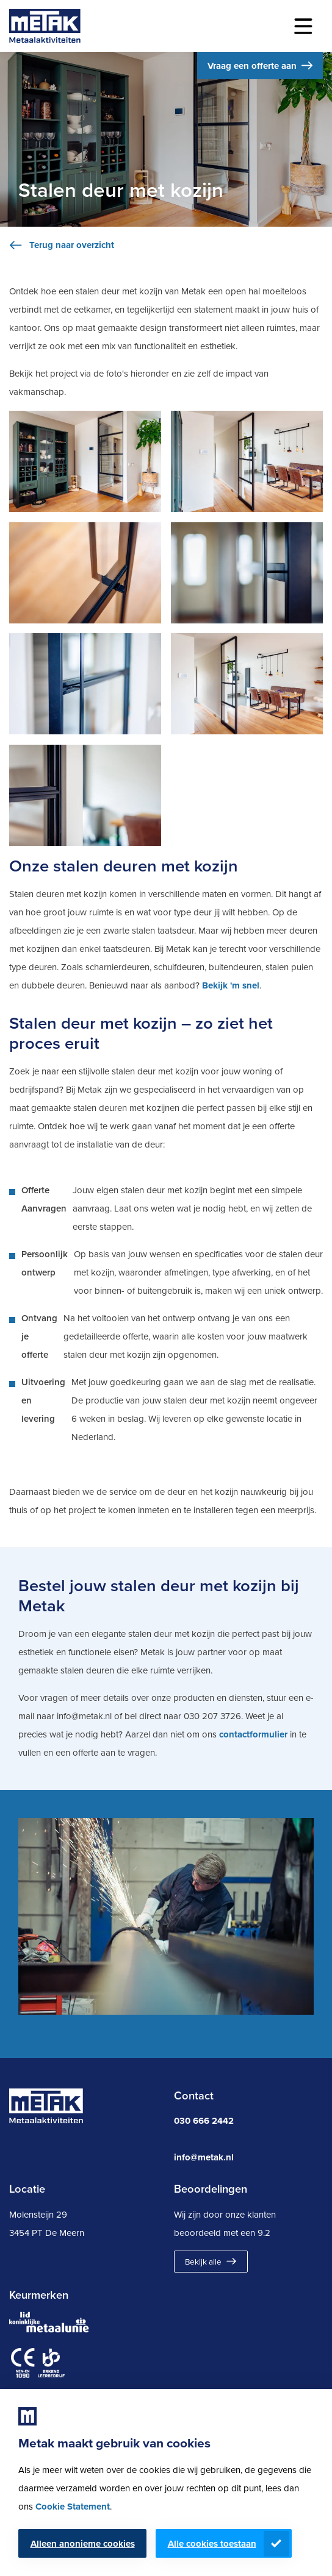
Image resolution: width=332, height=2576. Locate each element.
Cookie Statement (72, 2506)
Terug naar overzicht (71, 245)
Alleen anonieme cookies (83, 2543)
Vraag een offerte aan (252, 66)
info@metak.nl (204, 2157)
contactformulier (253, 1734)
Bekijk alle (203, 2261)
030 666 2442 (204, 2120)
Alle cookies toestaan (212, 2543)
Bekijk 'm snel (230, 985)
